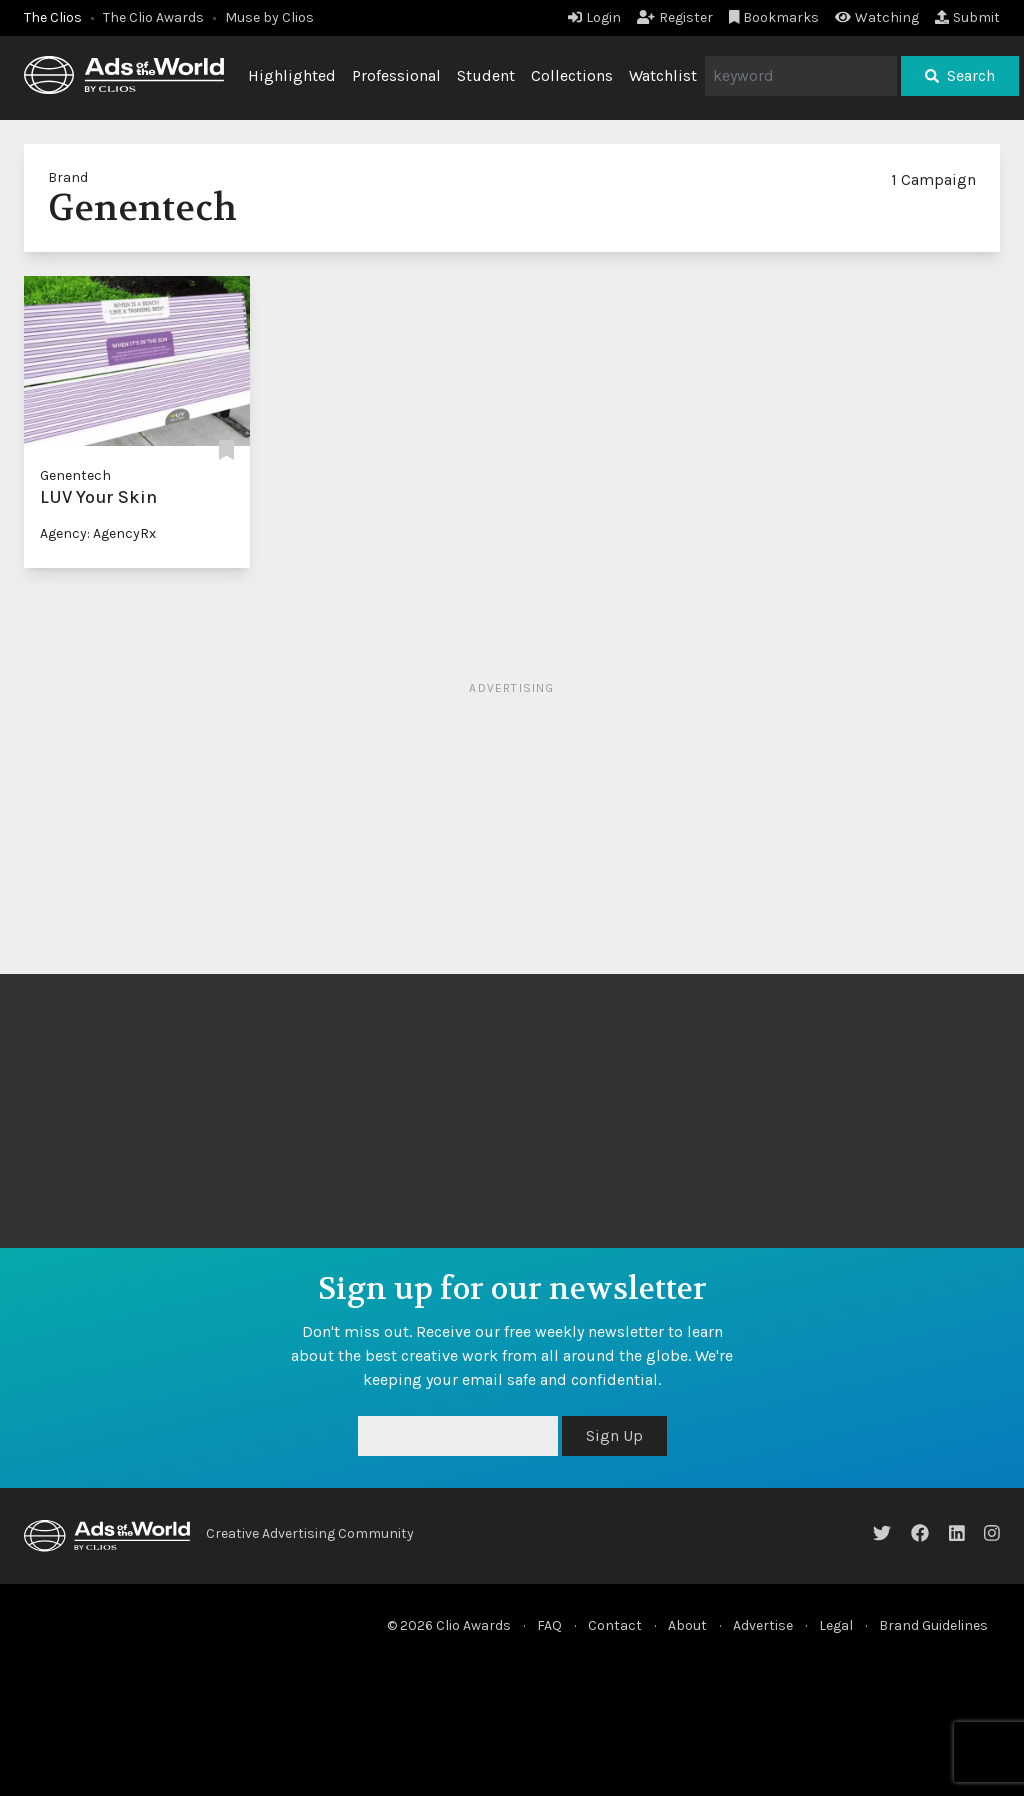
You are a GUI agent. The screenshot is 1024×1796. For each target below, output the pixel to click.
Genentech (75, 475)
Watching (877, 17)
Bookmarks (774, 17)
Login (594, 17)
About (687, 1625)
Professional (396, 75)
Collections (572, 75)
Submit (967, 17)
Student (486, 75)
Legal (836, 1625)
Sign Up (614, 1435)
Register (675, 17)
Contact (615, 1625)
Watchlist (663, 75)
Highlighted (292, 75)
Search (960, 75)
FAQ (549, 1625)
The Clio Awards (153, 17)
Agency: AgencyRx (98, 533)
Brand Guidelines (933, 1625)
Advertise (763, 1625)
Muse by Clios (269, 17)
